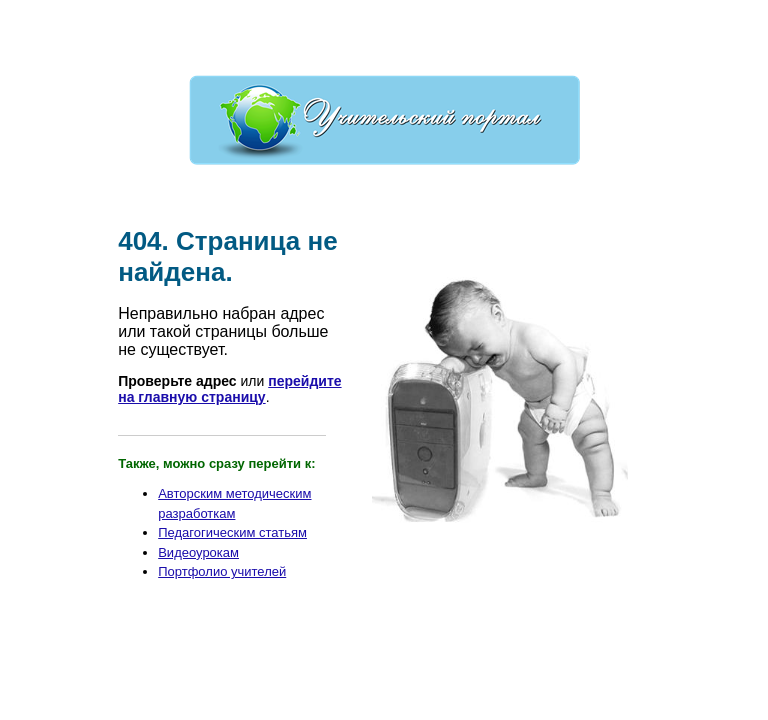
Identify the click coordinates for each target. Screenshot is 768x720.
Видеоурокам (198, 552)
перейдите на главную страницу (229, 389)
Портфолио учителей (222, 571)
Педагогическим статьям (232, 532)
